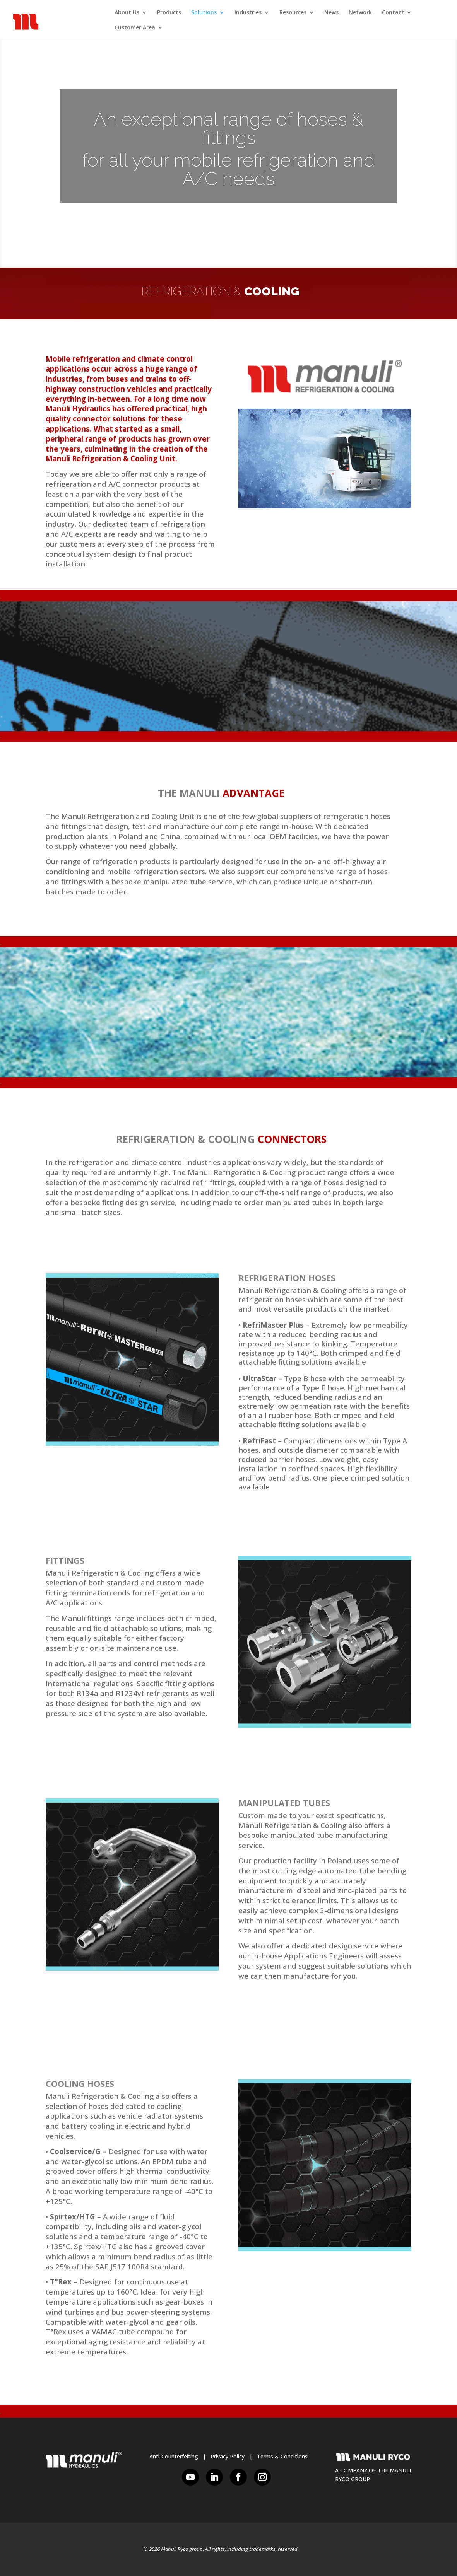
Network (360, 13)
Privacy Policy (228, 2456)
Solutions (204, 13)
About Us (127, 13)
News (331, 13)
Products (169, 13)
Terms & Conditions (282, 2456)
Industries (248, 13)
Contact (393, 13)
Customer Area (135, 28)
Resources (292, 13)
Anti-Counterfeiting (173, 2456)
